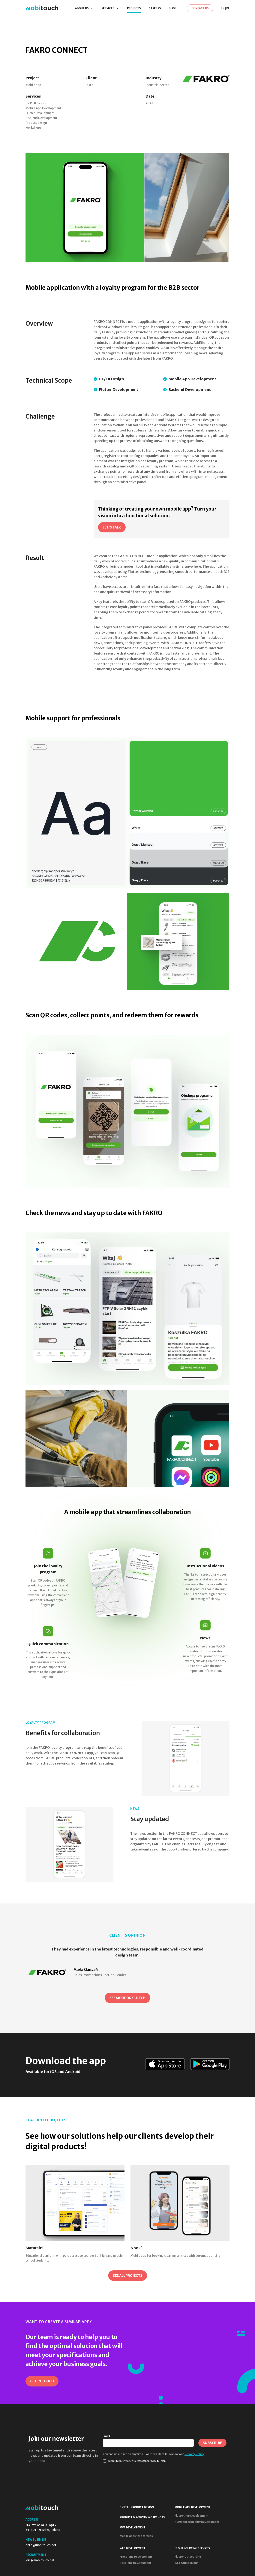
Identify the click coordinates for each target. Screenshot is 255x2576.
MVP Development (133, 2527)
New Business (36, 2539)
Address (32, 2519)
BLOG (172, 8)
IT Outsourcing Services (192, 2548)
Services (33, 96)
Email (106, 2436)
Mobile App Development (193, 2507)
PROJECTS (134, 8)
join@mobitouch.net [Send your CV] (40, 2560)
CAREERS (155, 8)
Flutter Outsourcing (188, 2557)
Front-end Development (136, 2557)
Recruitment (36, 2555)
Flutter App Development (191, 2516)
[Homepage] (42, 8)
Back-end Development (135, 2563)
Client (91, 77)
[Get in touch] (42, 2381)
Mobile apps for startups (136, 2536)
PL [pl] (228, 8)
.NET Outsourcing (186, 2563)
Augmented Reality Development (197, 2522)
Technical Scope (49, 380)
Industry (153, 77)
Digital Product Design (137, 2507)
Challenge (40, 416)
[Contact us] (200, 8)
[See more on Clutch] (127, 1998)
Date (150, 96)
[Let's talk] (112, 527)
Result (35, 558)
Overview (39, 323)
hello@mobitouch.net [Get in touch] (41, 2545)
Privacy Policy (194, 2454)
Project (32, 77)
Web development (133, 2548)
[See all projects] (127, 2276)
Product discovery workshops (142, 2517)
